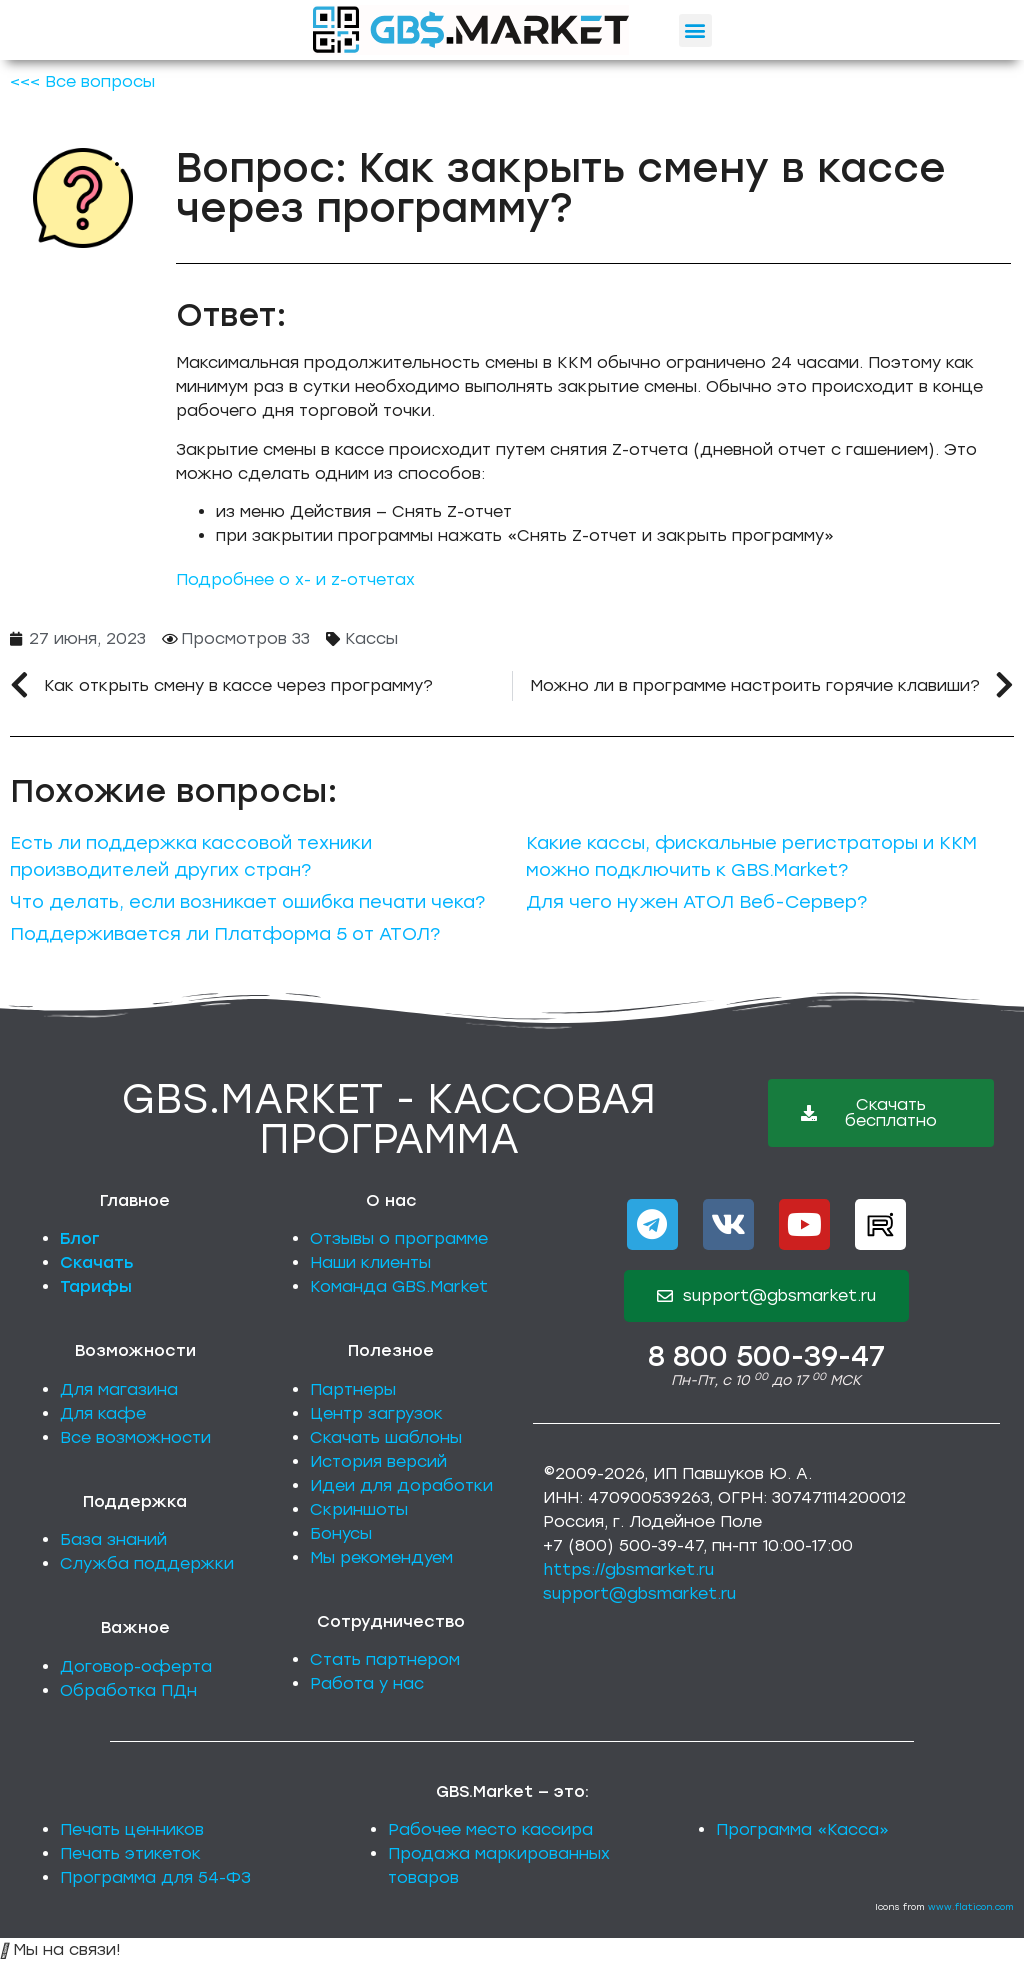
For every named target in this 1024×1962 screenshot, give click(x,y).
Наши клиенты (370, 1262)
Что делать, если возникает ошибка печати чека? (247, 902)
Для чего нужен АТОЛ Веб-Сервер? (696, 902)
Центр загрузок (376, 1413)
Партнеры (353, 1389)
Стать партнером (385, 1659)
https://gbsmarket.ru (628, 1569)
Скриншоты (359, 1509)
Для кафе (103, 1413)
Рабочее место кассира (490, 1829)
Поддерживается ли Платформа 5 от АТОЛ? (225, 934)
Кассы (371, 638)
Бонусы (341, 1533)
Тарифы (96, 1286)
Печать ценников (132, 1829)
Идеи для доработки (401, 1485)
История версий (378, 1461)
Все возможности (135, 1437)
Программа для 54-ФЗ (155, 1877)
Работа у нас (367, 1683)
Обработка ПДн (128, 1690)
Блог (80, 1238)
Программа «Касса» (802, 1829)
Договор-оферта (136, 1666)
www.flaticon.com (971, 1906)
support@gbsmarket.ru (639, 1593)
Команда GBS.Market (399, 1286)
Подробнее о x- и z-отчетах (295, 579)
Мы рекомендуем (381, 1557)
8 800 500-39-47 (766, 1356)
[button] (695, 30)
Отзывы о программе (399, 1238)
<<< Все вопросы (82, 81)
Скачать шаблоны (386, 1437)
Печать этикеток (130, 1853)
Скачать (97, 1262)
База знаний (113, 1539)
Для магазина (119, 1389)
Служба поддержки (147, 1563)
